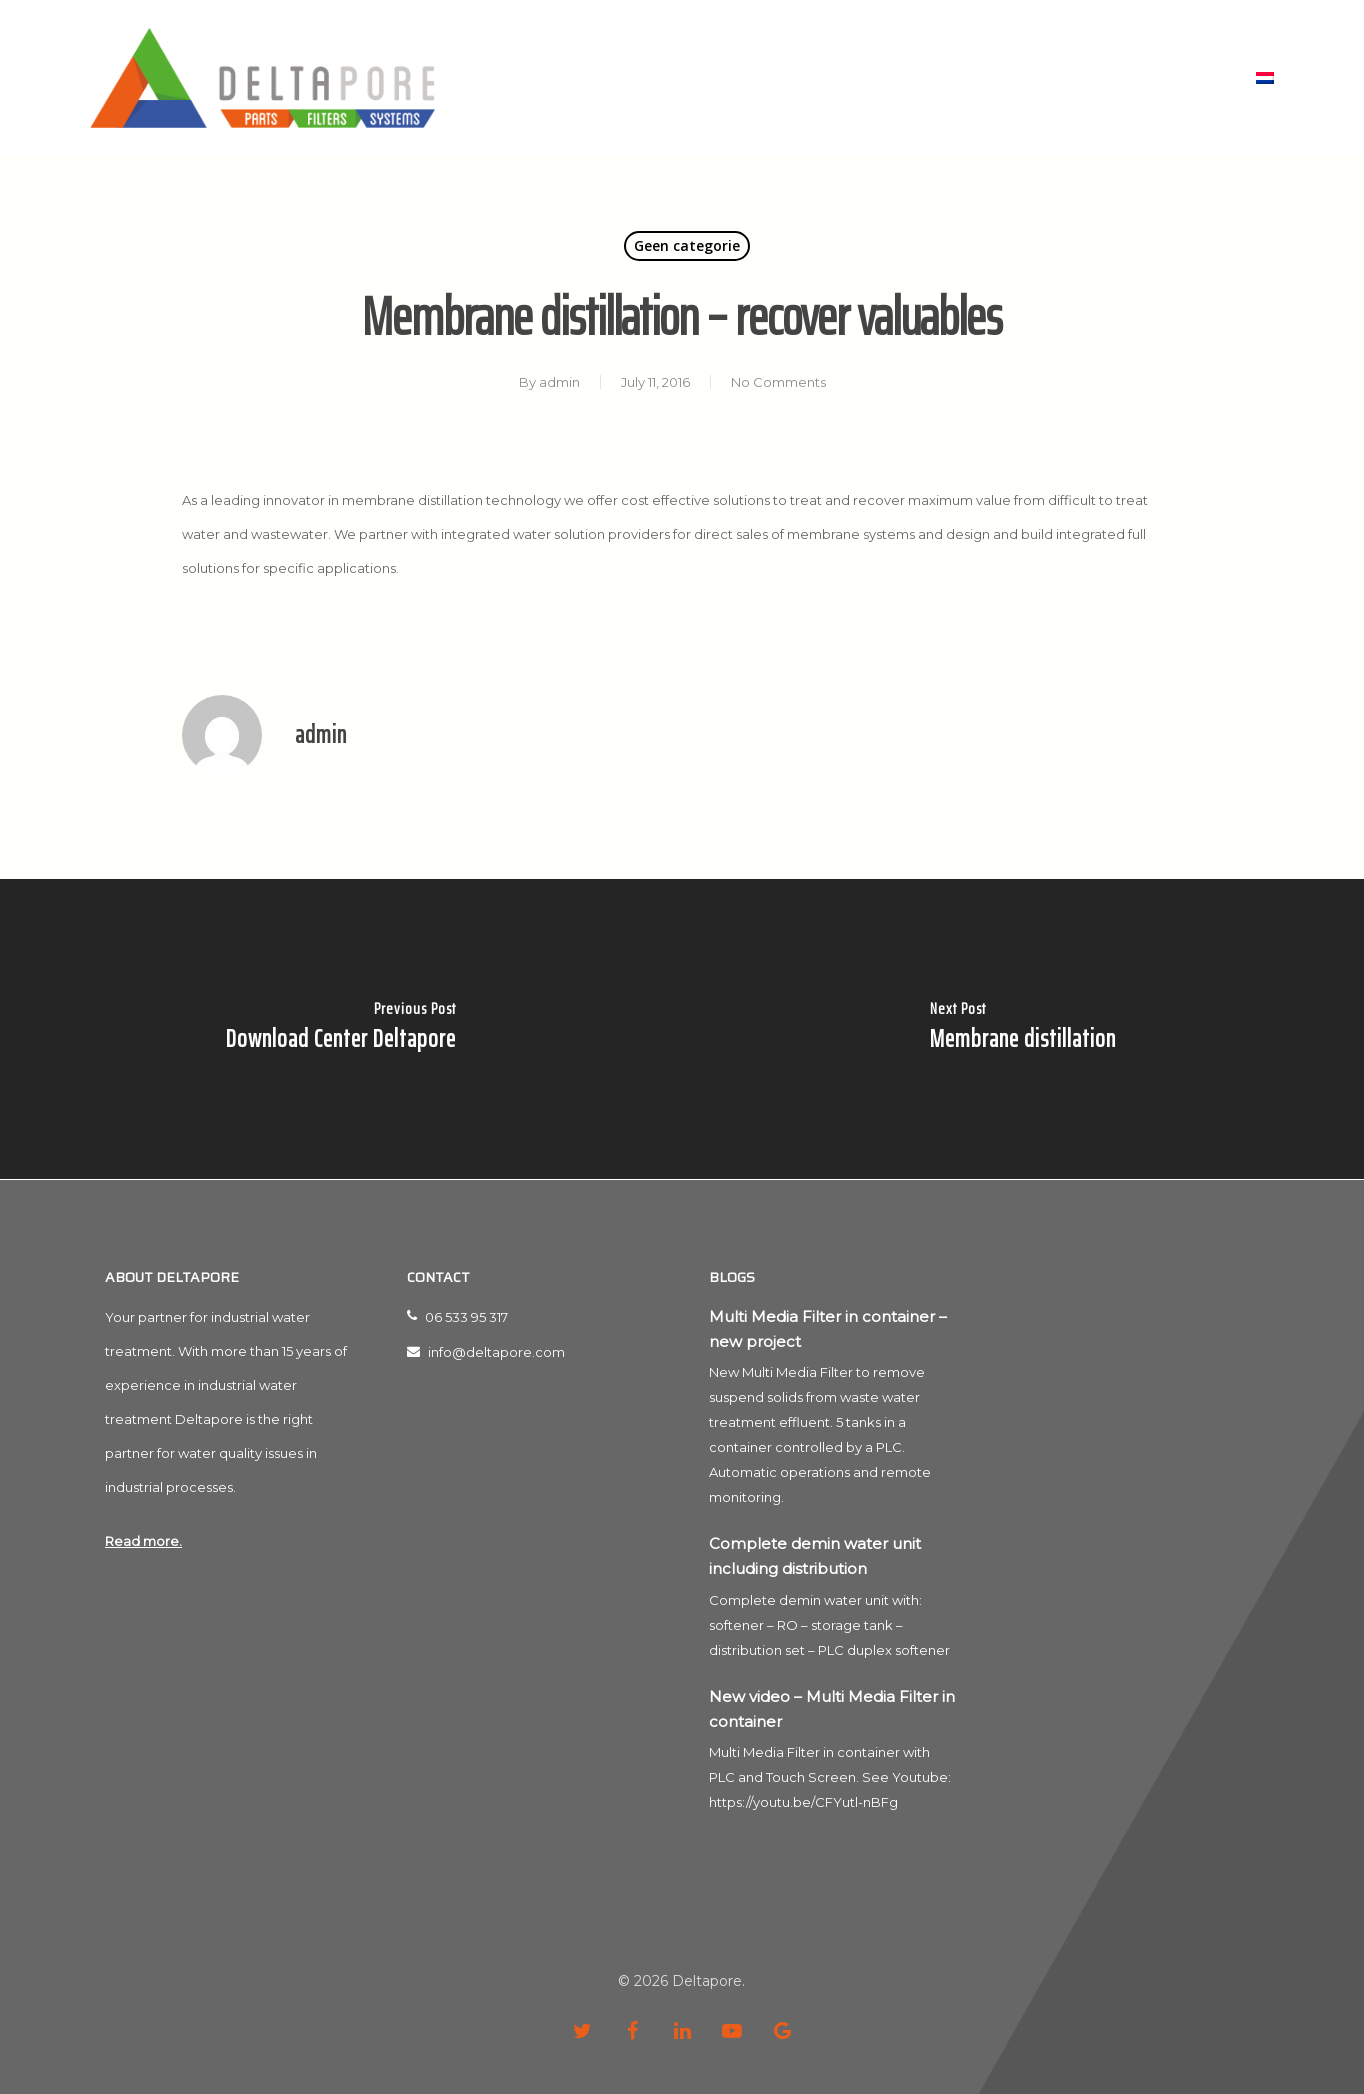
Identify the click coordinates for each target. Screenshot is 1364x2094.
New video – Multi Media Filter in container (832, 1709)
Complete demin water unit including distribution (815, 1556)
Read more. (143, 1541)
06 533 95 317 (457, 1317)
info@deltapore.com (486, 1352)
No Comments (778, 382)
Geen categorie (687, 245)
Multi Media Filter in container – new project (828, 1329)
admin (559, 382)
